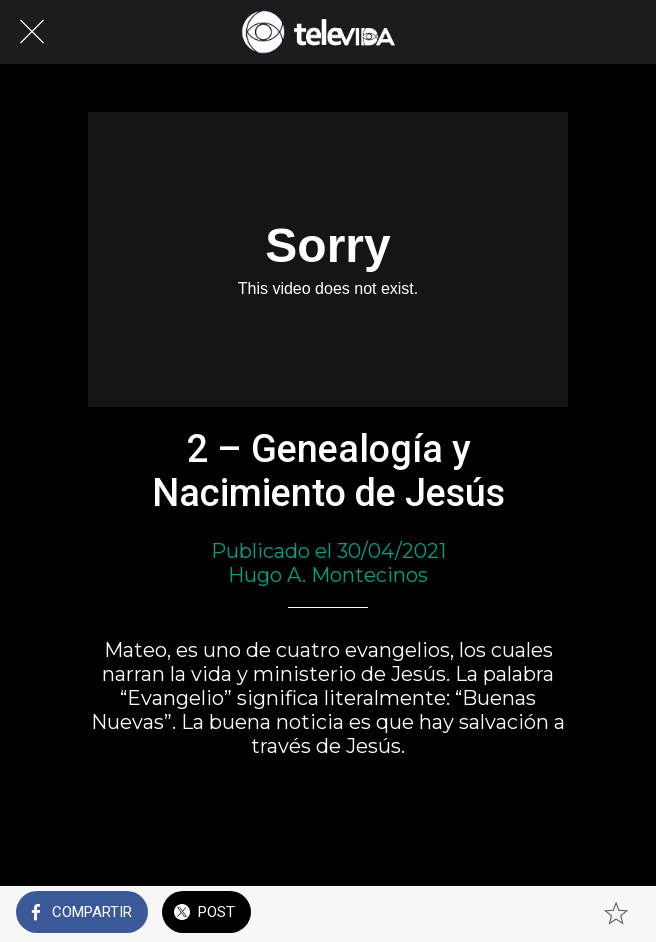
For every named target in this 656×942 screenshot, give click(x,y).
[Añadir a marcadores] (616, 914)
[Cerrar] (32, 32)
